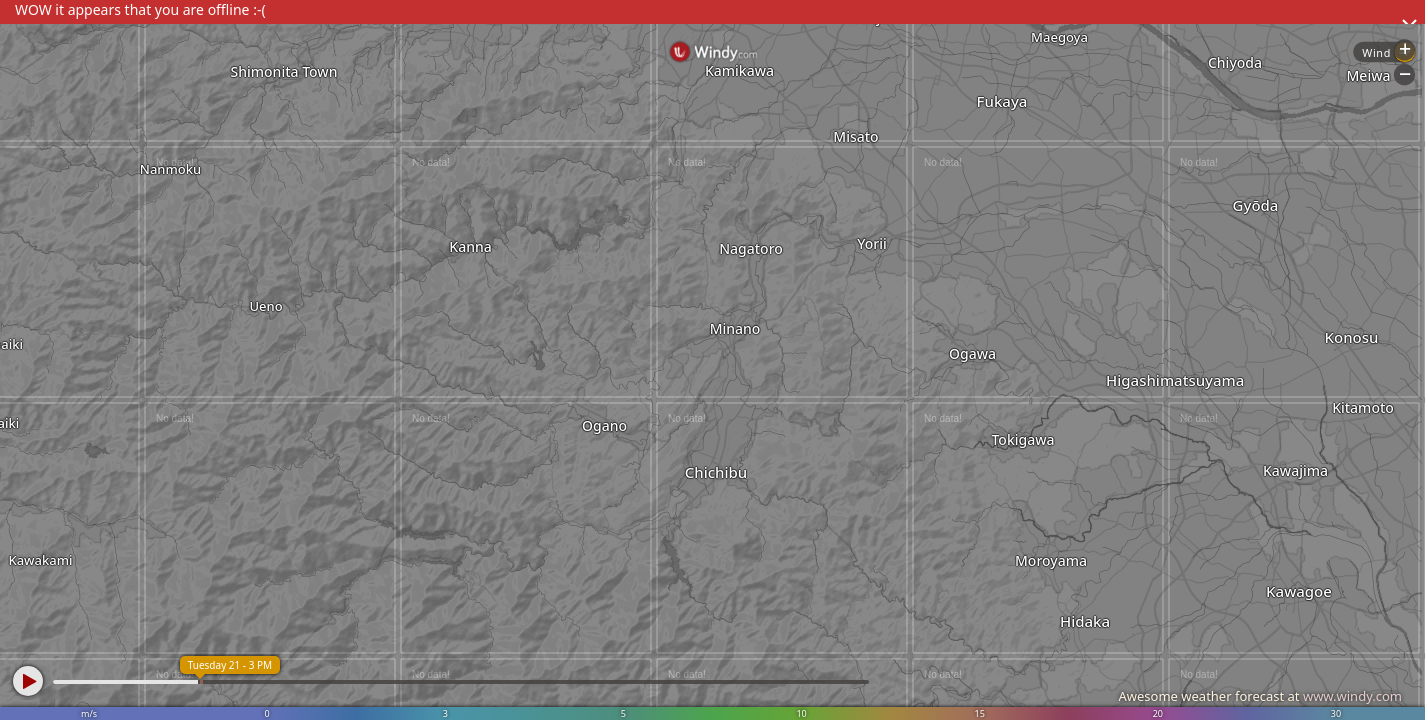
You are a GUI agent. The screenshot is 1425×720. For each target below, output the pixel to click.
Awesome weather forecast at (1260, 696)
